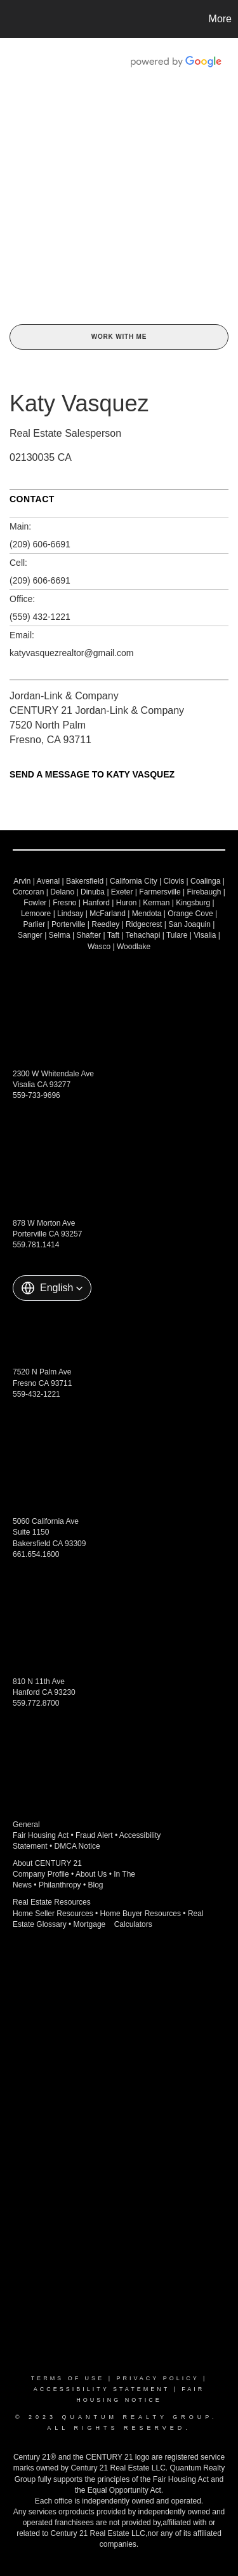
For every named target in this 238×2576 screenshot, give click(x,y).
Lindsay (70, 913)
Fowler (34, 902)
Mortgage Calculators (113, 1924)
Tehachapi (143, 935)
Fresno (64, 902)
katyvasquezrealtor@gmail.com (72, 653)
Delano (62, 891)
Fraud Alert (94, 1835)
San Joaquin (189, 924)
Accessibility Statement (101, 2389)
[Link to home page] (11, 19)
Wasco (99, 946)
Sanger (30, 935)
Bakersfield (84, 881)
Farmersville (159, 891)
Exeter (122, 891)
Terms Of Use (68, 2378)
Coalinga (205, 881)
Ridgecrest (144, 924)
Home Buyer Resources (140, 1913)
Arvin (21, 881)
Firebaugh (204, 891)
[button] (52, 1288)
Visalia (205, 935)
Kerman (156, 902)
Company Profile (41, 1874)
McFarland (107, 913)
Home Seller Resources (53, 1913)
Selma (59, 935)
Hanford (96, 902)
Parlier (34, 924)
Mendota (147, 913)
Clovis (174, 881)
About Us (91, 1874)
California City (133, 881)
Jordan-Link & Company (64, 695)
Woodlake (133, 946)
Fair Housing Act (41, 1835)
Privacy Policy (157, 2378)
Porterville (68, 924)
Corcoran (28, 891)
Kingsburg (193, 902)
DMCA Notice (77, 1846)
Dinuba (93, 891)
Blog (95, 1885)
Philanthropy (60, 1885)
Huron (126, 902)
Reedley (105, 924)
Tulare (177, 935)
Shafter (88, 935)
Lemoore (36, 913)
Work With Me (119, 336)
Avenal (48, 881)
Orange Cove (190, 913)
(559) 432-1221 (40, 617)
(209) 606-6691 (40, 544)
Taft (113, 935)
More (220, 18)
